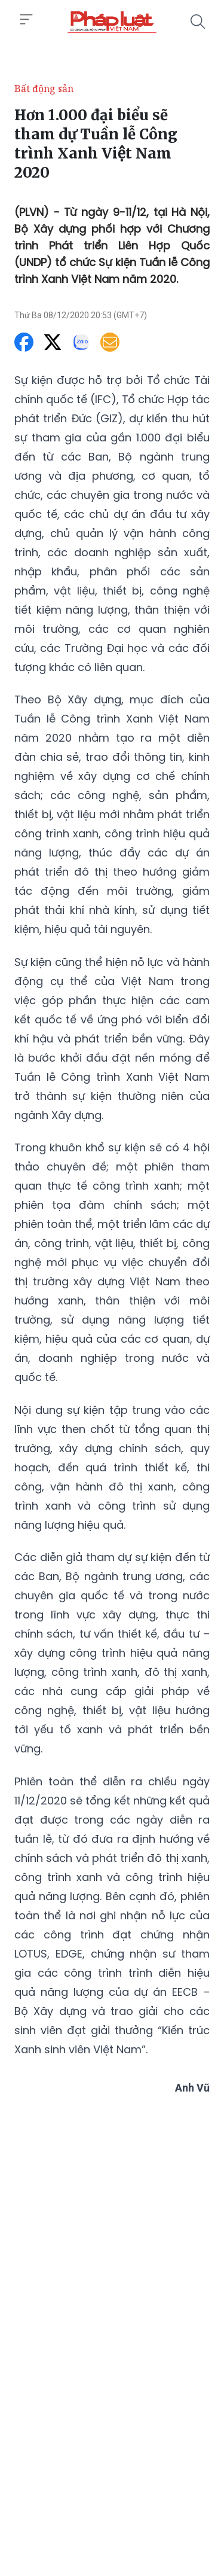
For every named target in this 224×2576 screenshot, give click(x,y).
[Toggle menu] (26, 20)
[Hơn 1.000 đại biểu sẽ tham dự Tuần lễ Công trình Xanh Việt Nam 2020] (111, 21)
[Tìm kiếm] (198, 21)
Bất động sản (43, 88)
